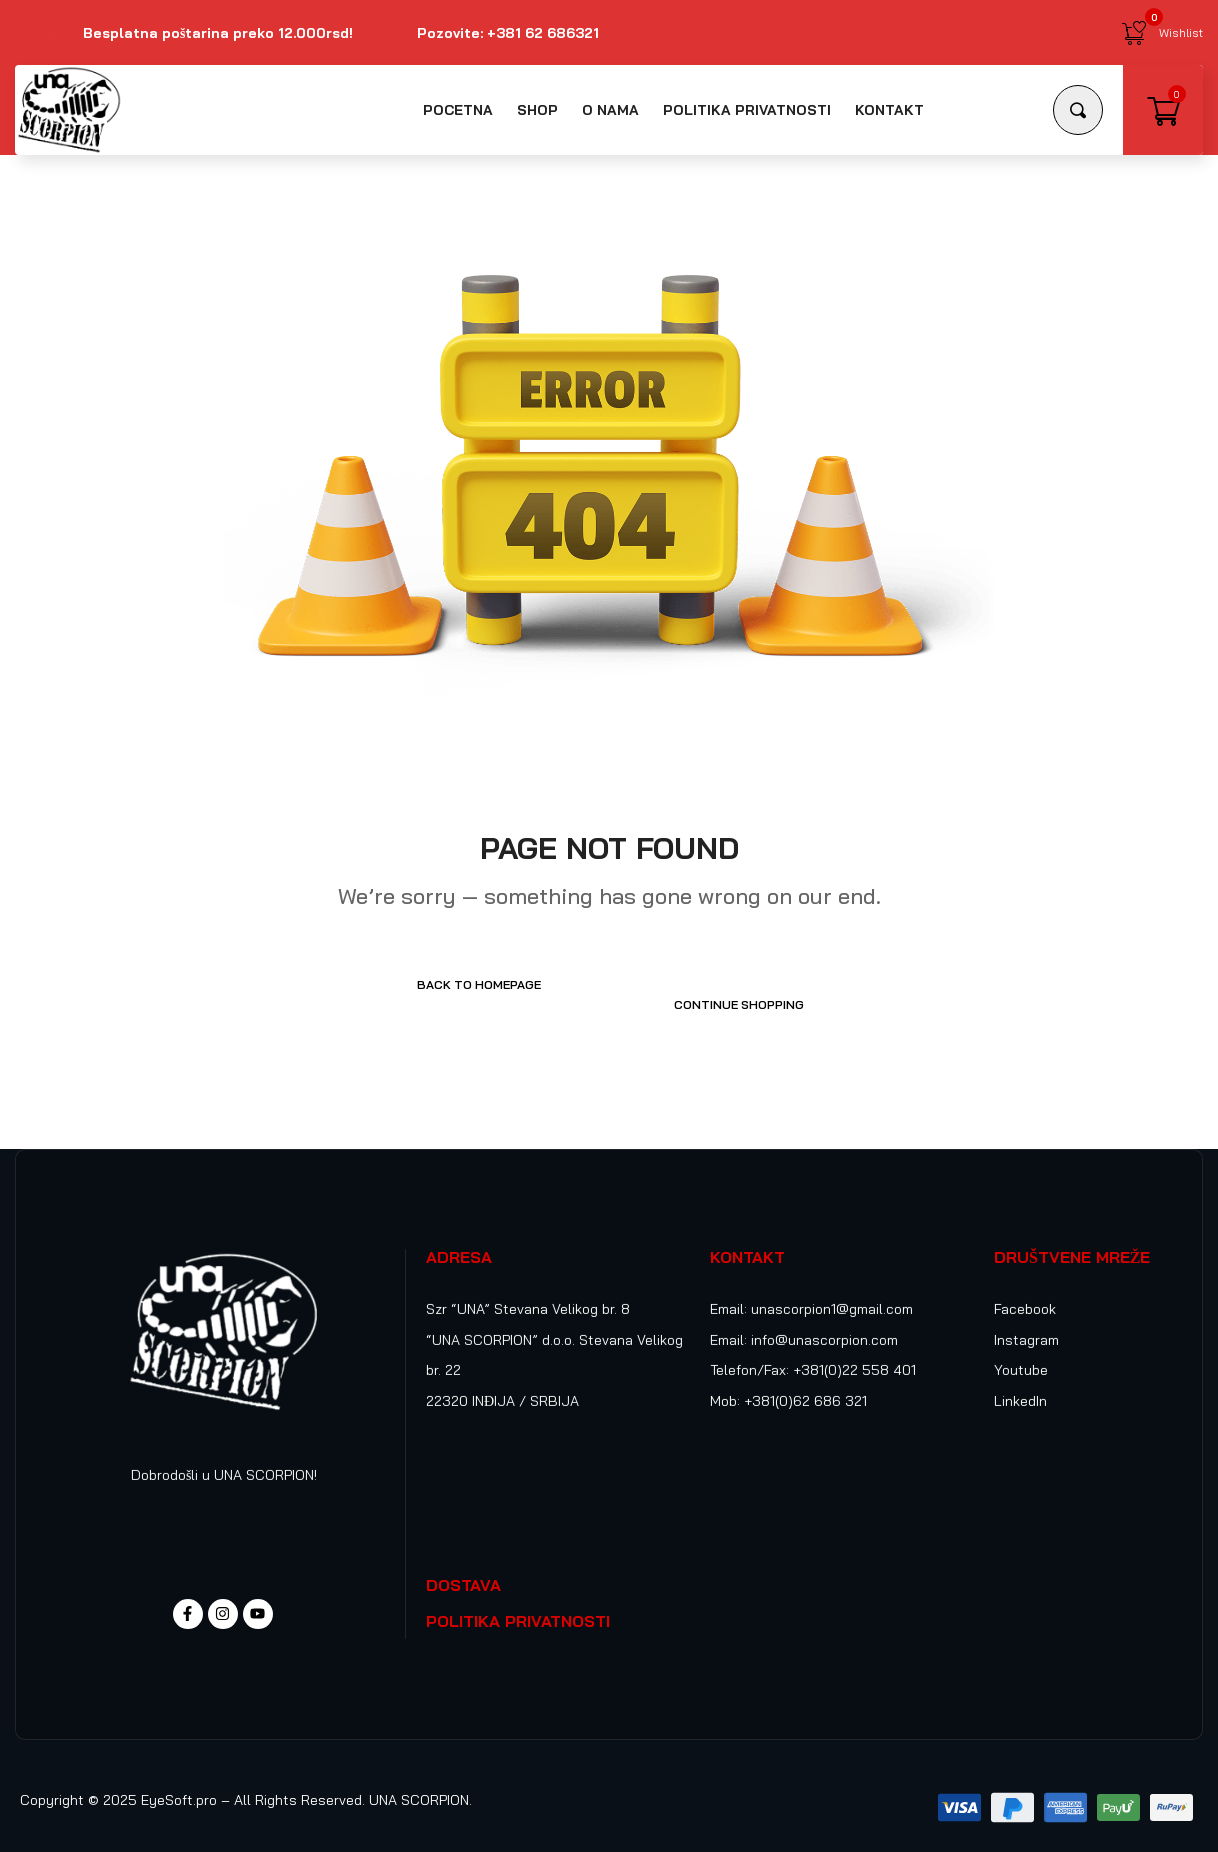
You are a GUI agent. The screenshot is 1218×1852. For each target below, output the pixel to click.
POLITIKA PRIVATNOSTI (518, 1601)
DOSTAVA (463, 1565)
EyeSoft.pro (179, 1780)
